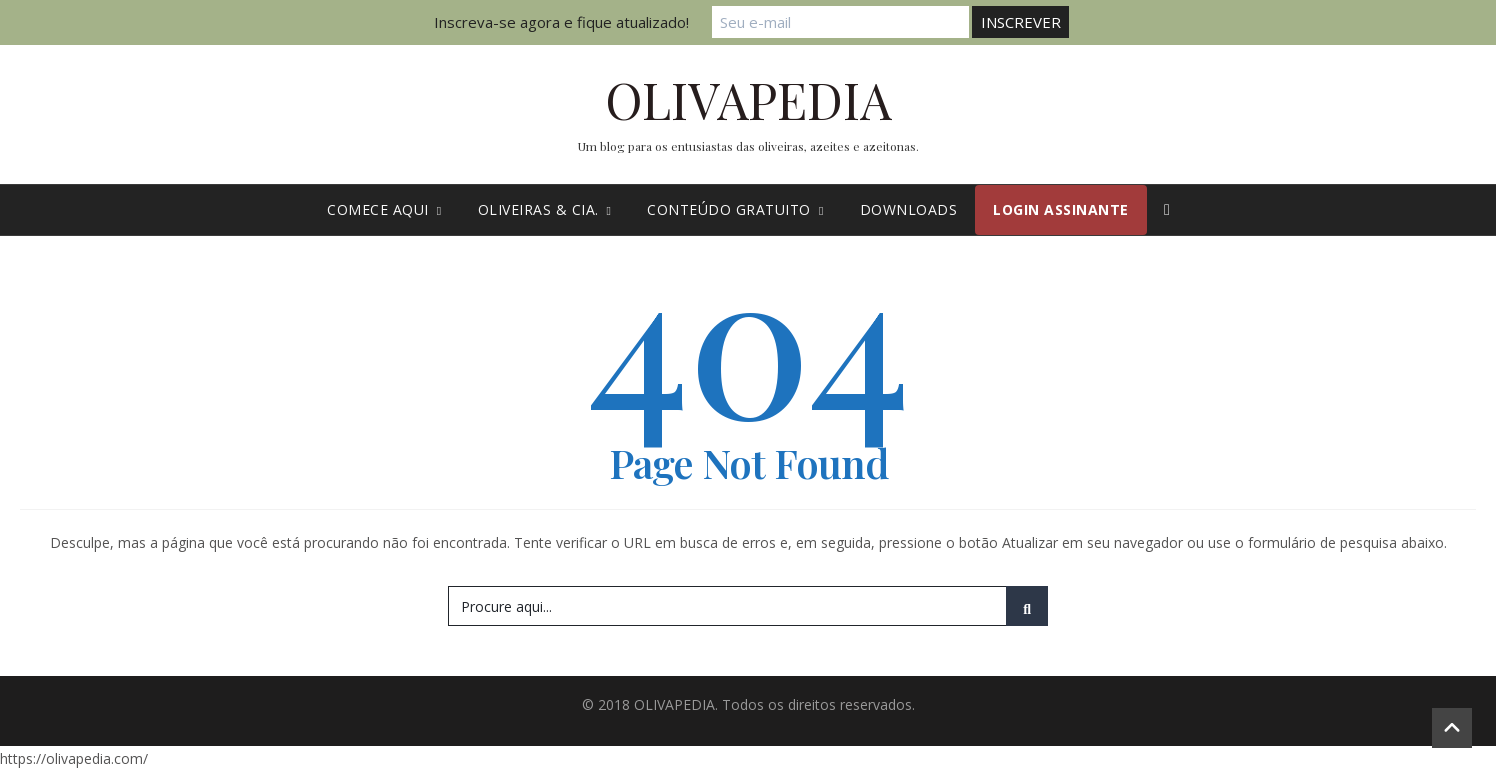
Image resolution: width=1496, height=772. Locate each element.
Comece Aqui (384, 209)
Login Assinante (1061, 209)
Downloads (909, 209)
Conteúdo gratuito (735, 209)
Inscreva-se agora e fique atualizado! (570, 22)
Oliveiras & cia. (545, 209)
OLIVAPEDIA (748, 99)
